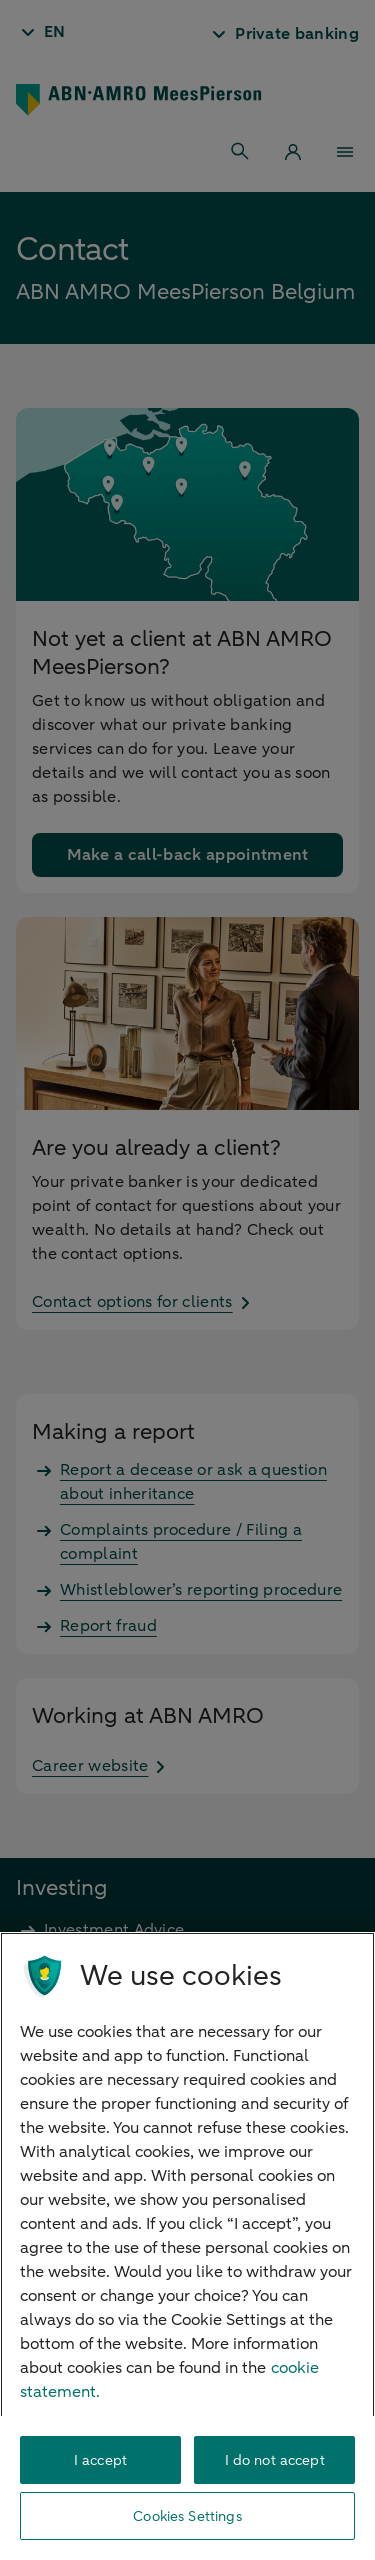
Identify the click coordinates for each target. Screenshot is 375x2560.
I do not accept (275, 2460)
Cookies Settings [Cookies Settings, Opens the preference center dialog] (187, 2516)
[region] (187, 2246)
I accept (100, 2460)
